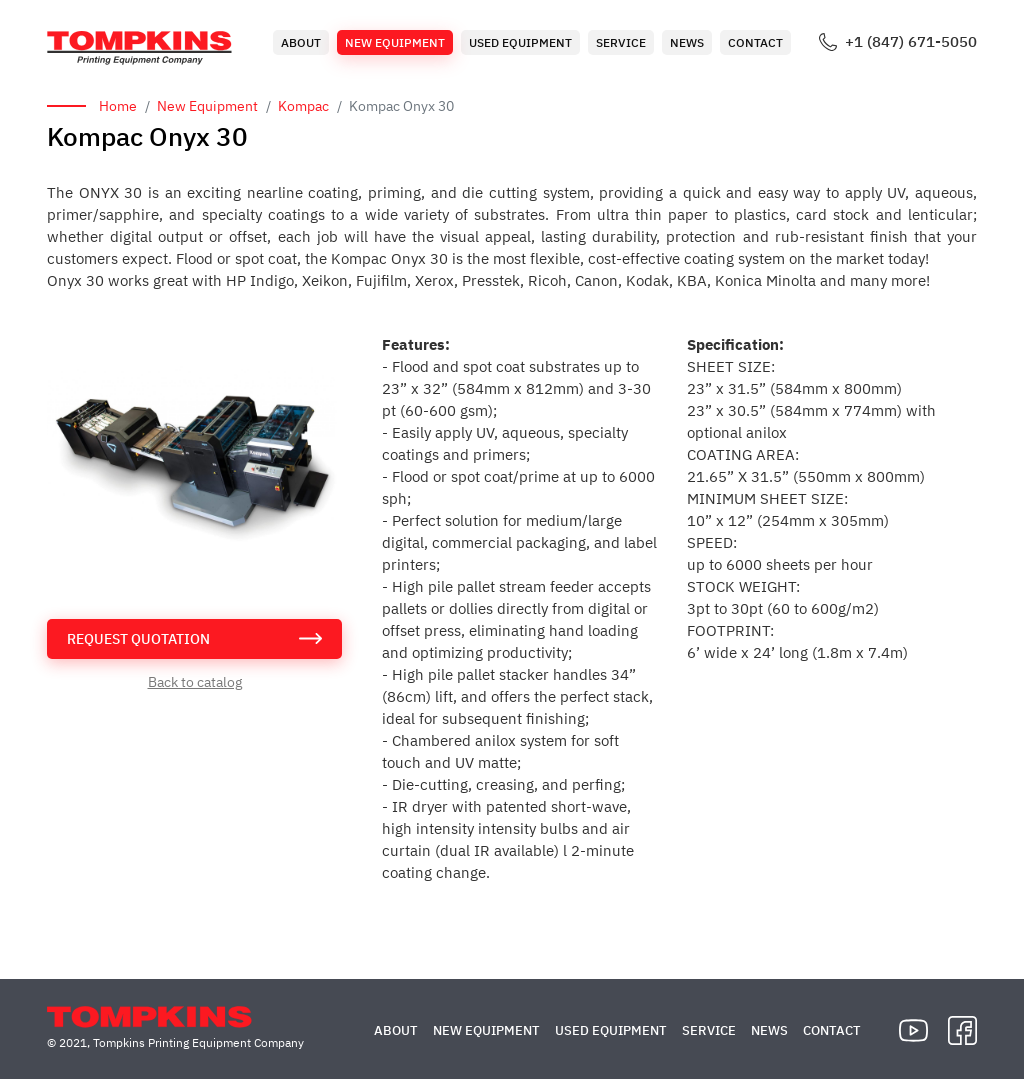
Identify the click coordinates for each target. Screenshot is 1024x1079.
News (687, 42)
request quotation (138, 639)
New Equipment (395, 42)
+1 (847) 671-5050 (911, 42)
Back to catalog (195, 682)
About (301, 42)
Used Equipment (520, 42)
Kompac (303, 106)
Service (621, 42)
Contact (755, 42)
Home (118, 106)
